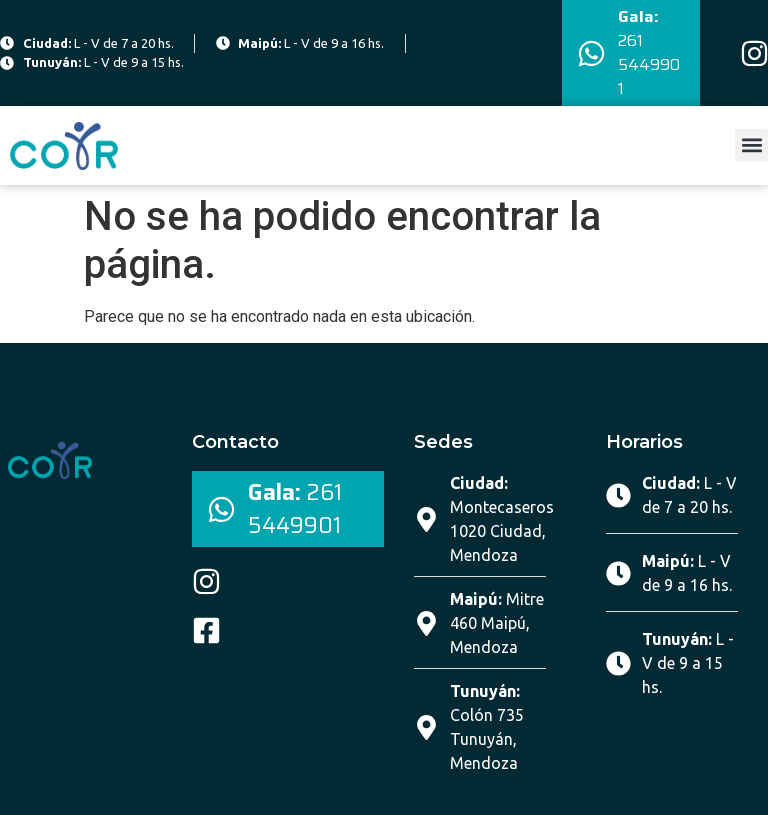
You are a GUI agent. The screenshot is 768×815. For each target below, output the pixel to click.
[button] (751, 145)
